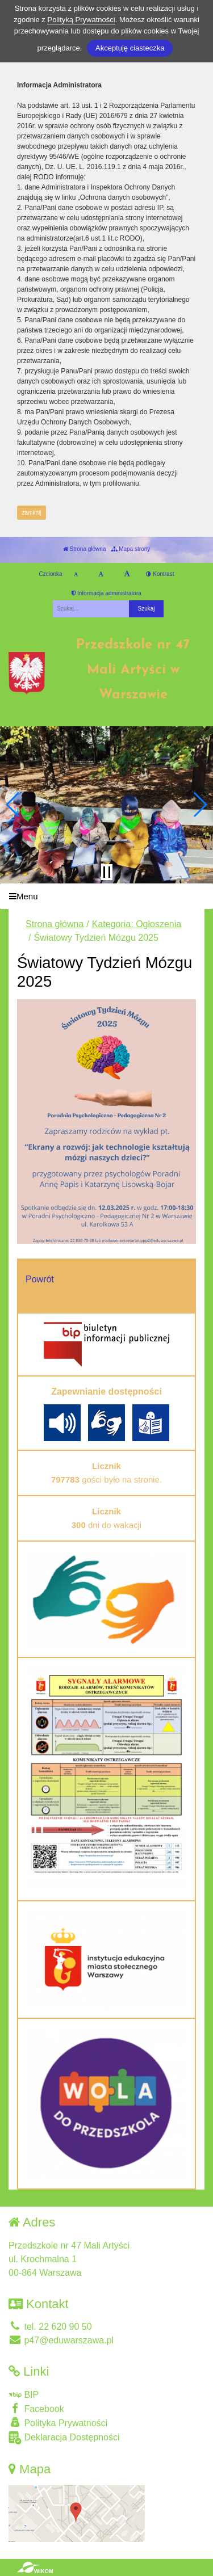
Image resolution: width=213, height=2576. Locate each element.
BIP (24, 2395)
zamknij (31, 513)
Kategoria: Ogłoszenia (136, 924)
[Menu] (106, 896)
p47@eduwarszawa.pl (61, 2340)
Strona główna (84, 549)
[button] (13, 804)
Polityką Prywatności (81, 19)
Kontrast (160, 574)
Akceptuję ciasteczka (129, 48)
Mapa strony (130, 549)
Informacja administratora (106, 593)
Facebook (36, 2408)
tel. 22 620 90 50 (50, 2326)
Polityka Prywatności (58, 2422)
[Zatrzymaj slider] (106, 872)
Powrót (40, 1279)
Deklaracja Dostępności (64, 2437)
